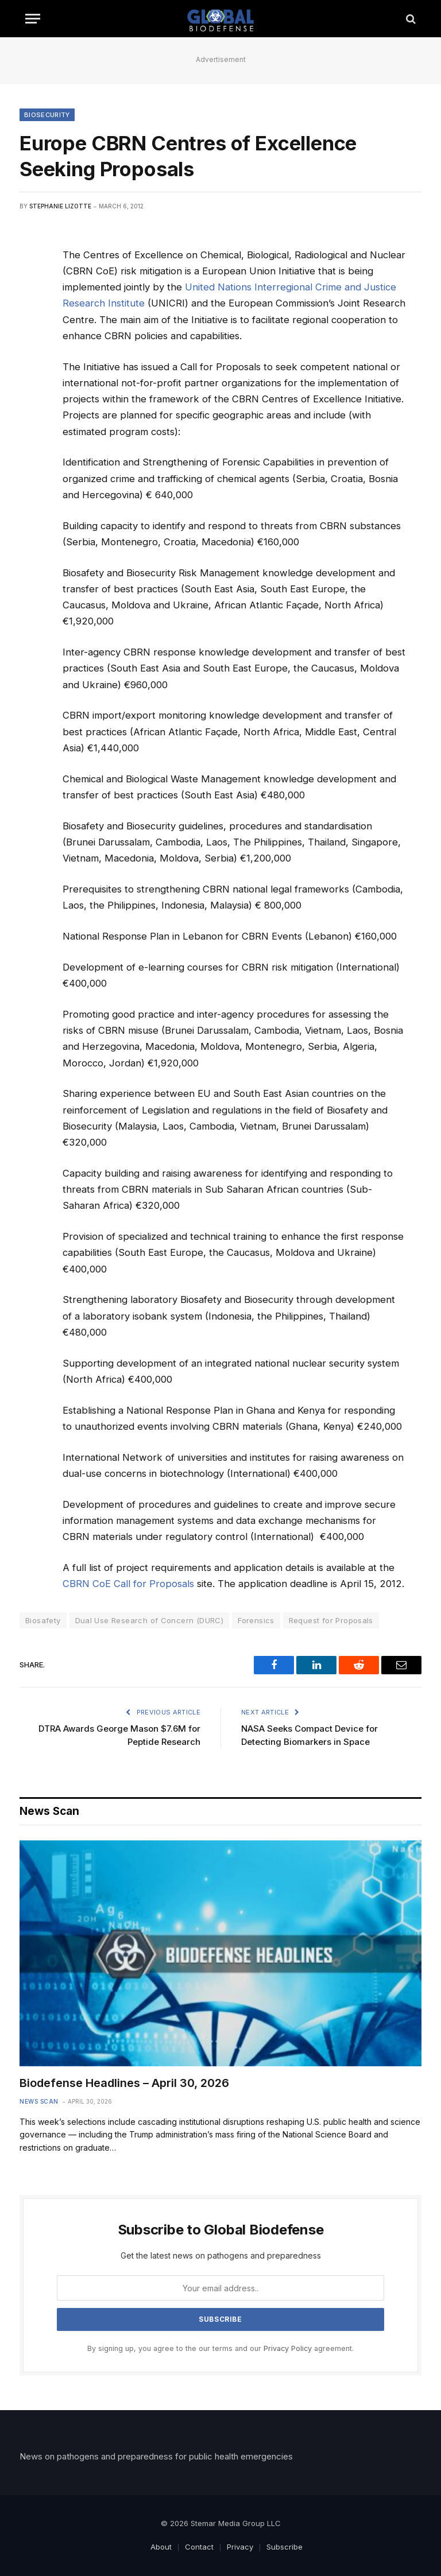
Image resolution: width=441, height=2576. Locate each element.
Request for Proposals (331, 1620)
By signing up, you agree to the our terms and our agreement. (220, 2348)
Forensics (256, 1620)
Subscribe (284, 2546)
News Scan (39, 2101)
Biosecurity (47, 115)
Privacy (240, 2546)
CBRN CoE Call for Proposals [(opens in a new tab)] (128, 1583)
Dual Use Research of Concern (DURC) (149, 1620)
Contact (199, 2546)
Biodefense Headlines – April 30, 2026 (124, 2083)
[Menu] (32, 19)
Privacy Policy (288, 2348)
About (161, 2546)
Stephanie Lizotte (60, 206)
